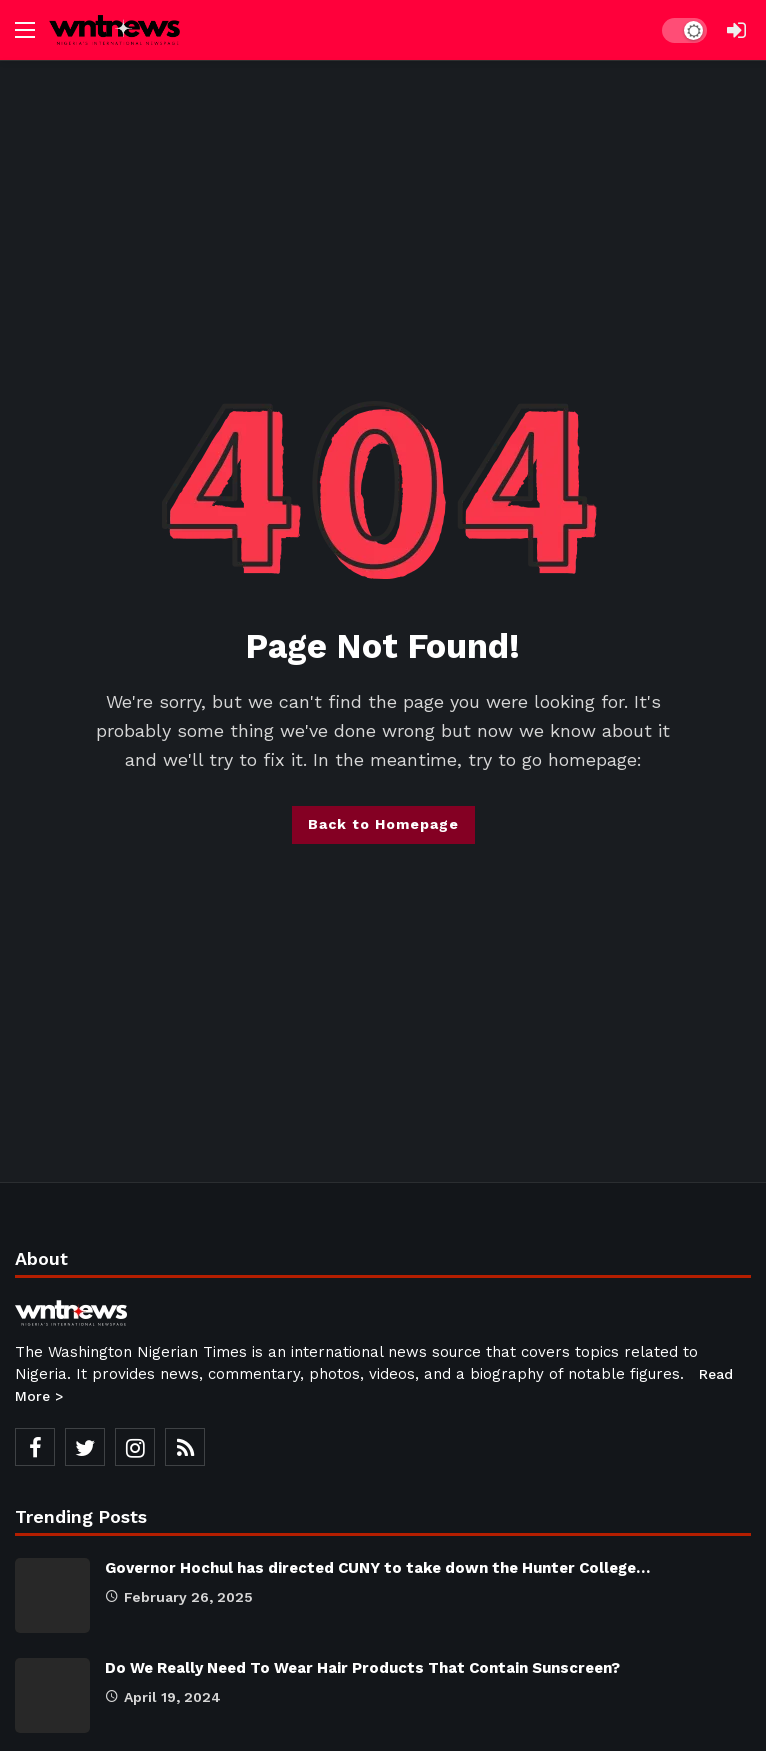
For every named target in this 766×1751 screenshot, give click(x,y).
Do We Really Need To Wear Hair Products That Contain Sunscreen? (362, 1668)
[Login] (736, 30)
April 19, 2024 (163, 1697)
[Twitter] (85, 1447)
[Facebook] (35, 1447)
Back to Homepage (383, 824)
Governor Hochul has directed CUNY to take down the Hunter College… (377, 1568)
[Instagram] (135, 1447)
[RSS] (185, 1447)
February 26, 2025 (179, 1597)
